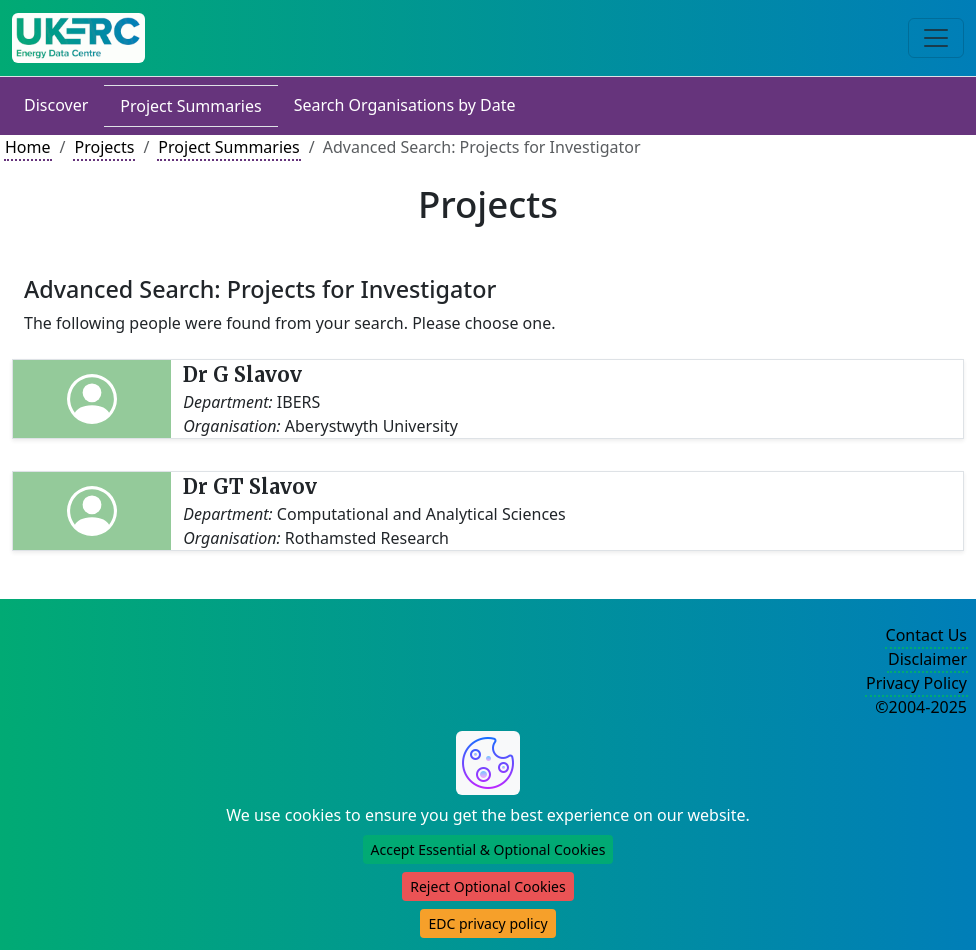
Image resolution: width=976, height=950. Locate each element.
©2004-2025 (921, 707)
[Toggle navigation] (936, 38)
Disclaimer (927, 659)
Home (28, 147)
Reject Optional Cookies (487, 886)
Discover (56, 105)
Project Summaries (190, 106)
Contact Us (926, 635)
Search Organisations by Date (405, 105)
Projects (104, 147)
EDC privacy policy (487, 923)
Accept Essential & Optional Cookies (488, 849)
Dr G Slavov (242, 374)
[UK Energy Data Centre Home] (78, 38)
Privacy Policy (916, 683)
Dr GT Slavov (250, 486)
